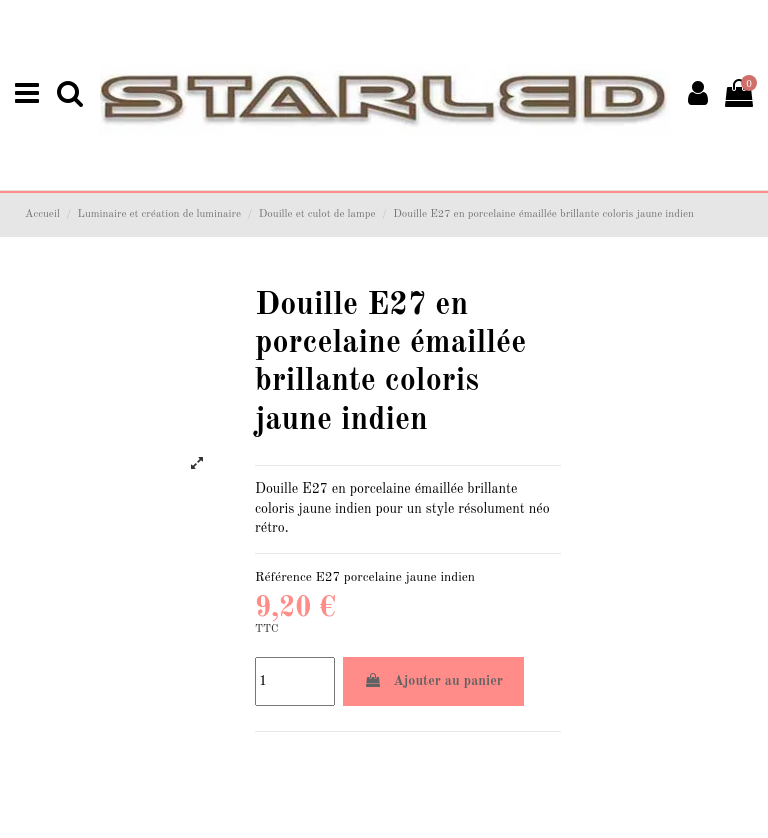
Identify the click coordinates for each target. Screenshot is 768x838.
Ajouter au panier (433, 680)
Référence (283, 577)
